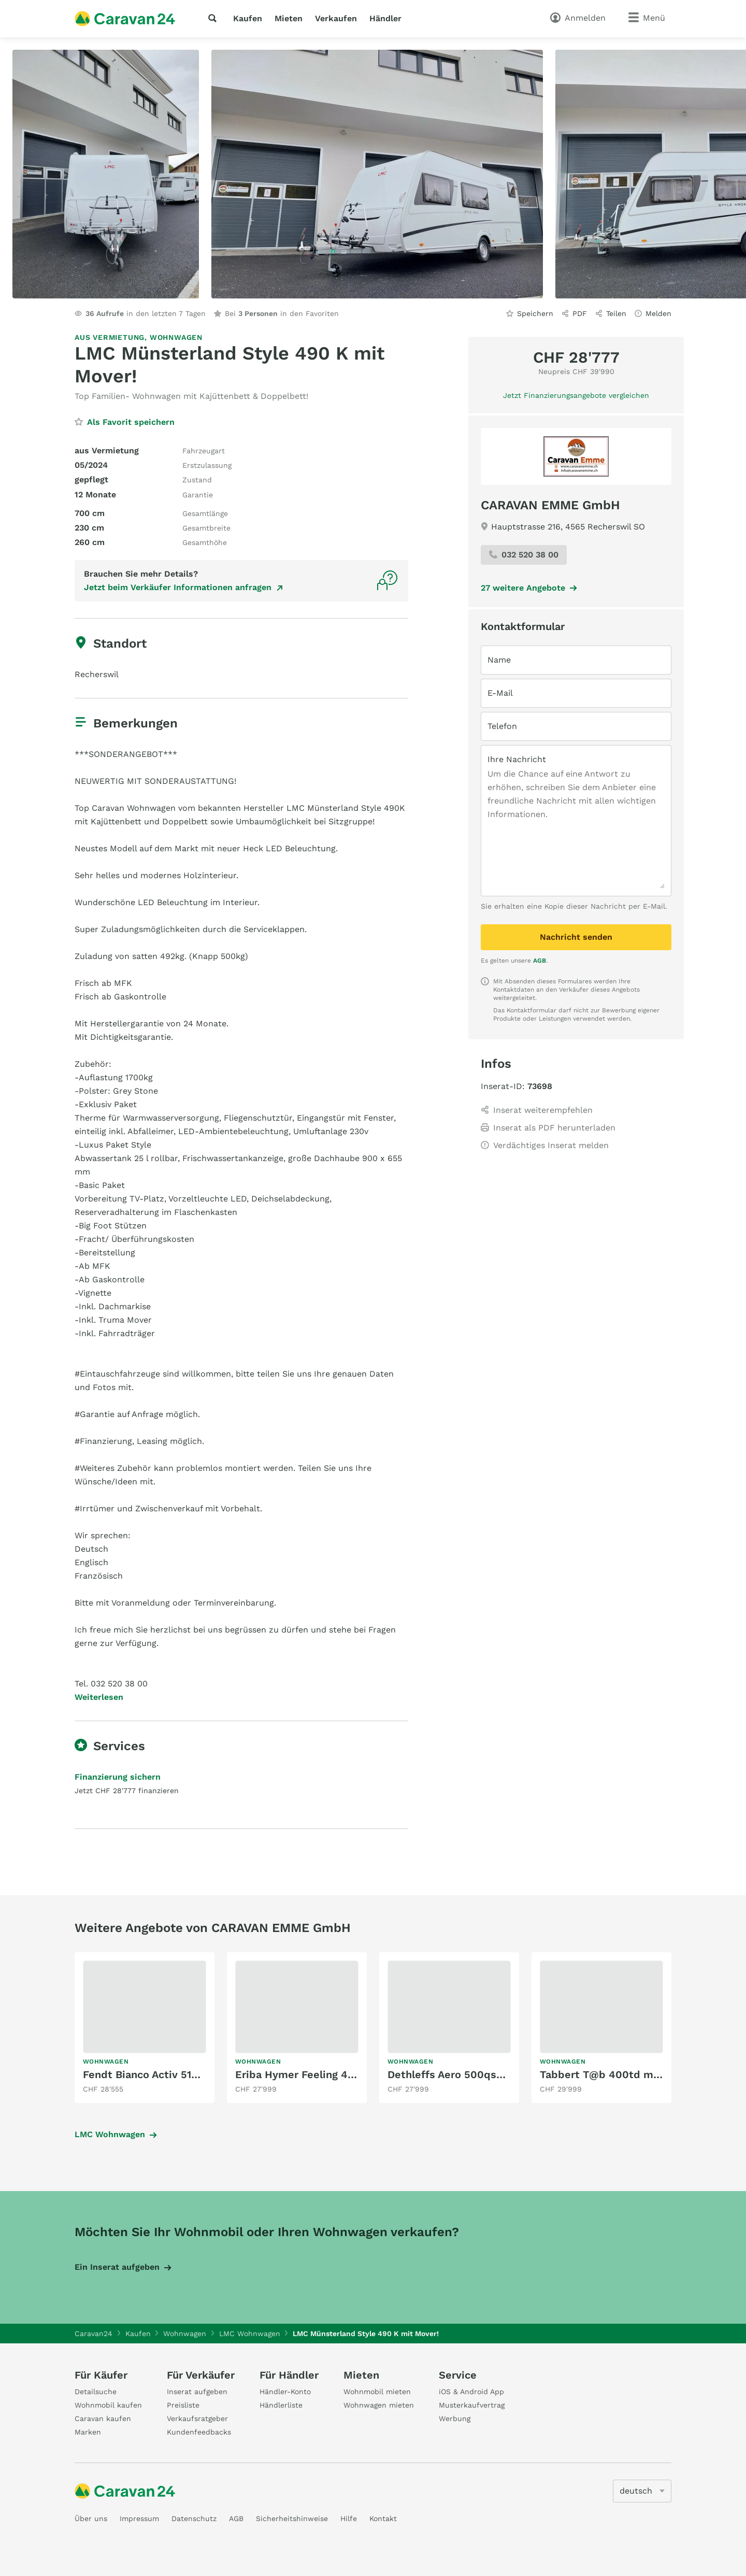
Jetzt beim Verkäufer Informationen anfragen (177, 587)
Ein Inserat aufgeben (117, 2267)
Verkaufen (336, 18)
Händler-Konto (285, 2391)
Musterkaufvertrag (472, 2405)
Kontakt (383, 2518)
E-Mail (500, 693)
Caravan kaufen (103, 2418)
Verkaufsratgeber (197, 2418)
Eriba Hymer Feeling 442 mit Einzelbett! (337, 2074)
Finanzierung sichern (118, 1777)
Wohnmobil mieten (377, 2391)
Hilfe (348, 2518)
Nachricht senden (576, 937)
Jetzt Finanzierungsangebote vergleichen (576, 395)
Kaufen (247, 18)
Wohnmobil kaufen (108, 2405)
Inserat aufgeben (197, 2391)
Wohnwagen (176, 337)
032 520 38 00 (523, 555)
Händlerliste (281, 2405)
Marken (88, 2432)
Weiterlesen (99, 1697)
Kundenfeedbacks (199, 2432)
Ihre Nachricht (516, 759)
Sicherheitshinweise (292, 2518)
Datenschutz (194, 2518)
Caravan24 (93, 2333)
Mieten (289, 18)
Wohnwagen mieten (378, 2405)
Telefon (502, 726)
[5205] (642, 2491)
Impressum (139, 2518)
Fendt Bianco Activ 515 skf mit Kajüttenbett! (196, 2074)
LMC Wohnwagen (110, 2134)
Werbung (454, 2418)
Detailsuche (96, 2391)
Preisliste (183, 2405)
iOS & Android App (471, 2391)
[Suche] (214, 18)
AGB (539, 960)
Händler (385, 18)
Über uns (91, 2518)
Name (499, 660)
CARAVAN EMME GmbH (550, 505)
